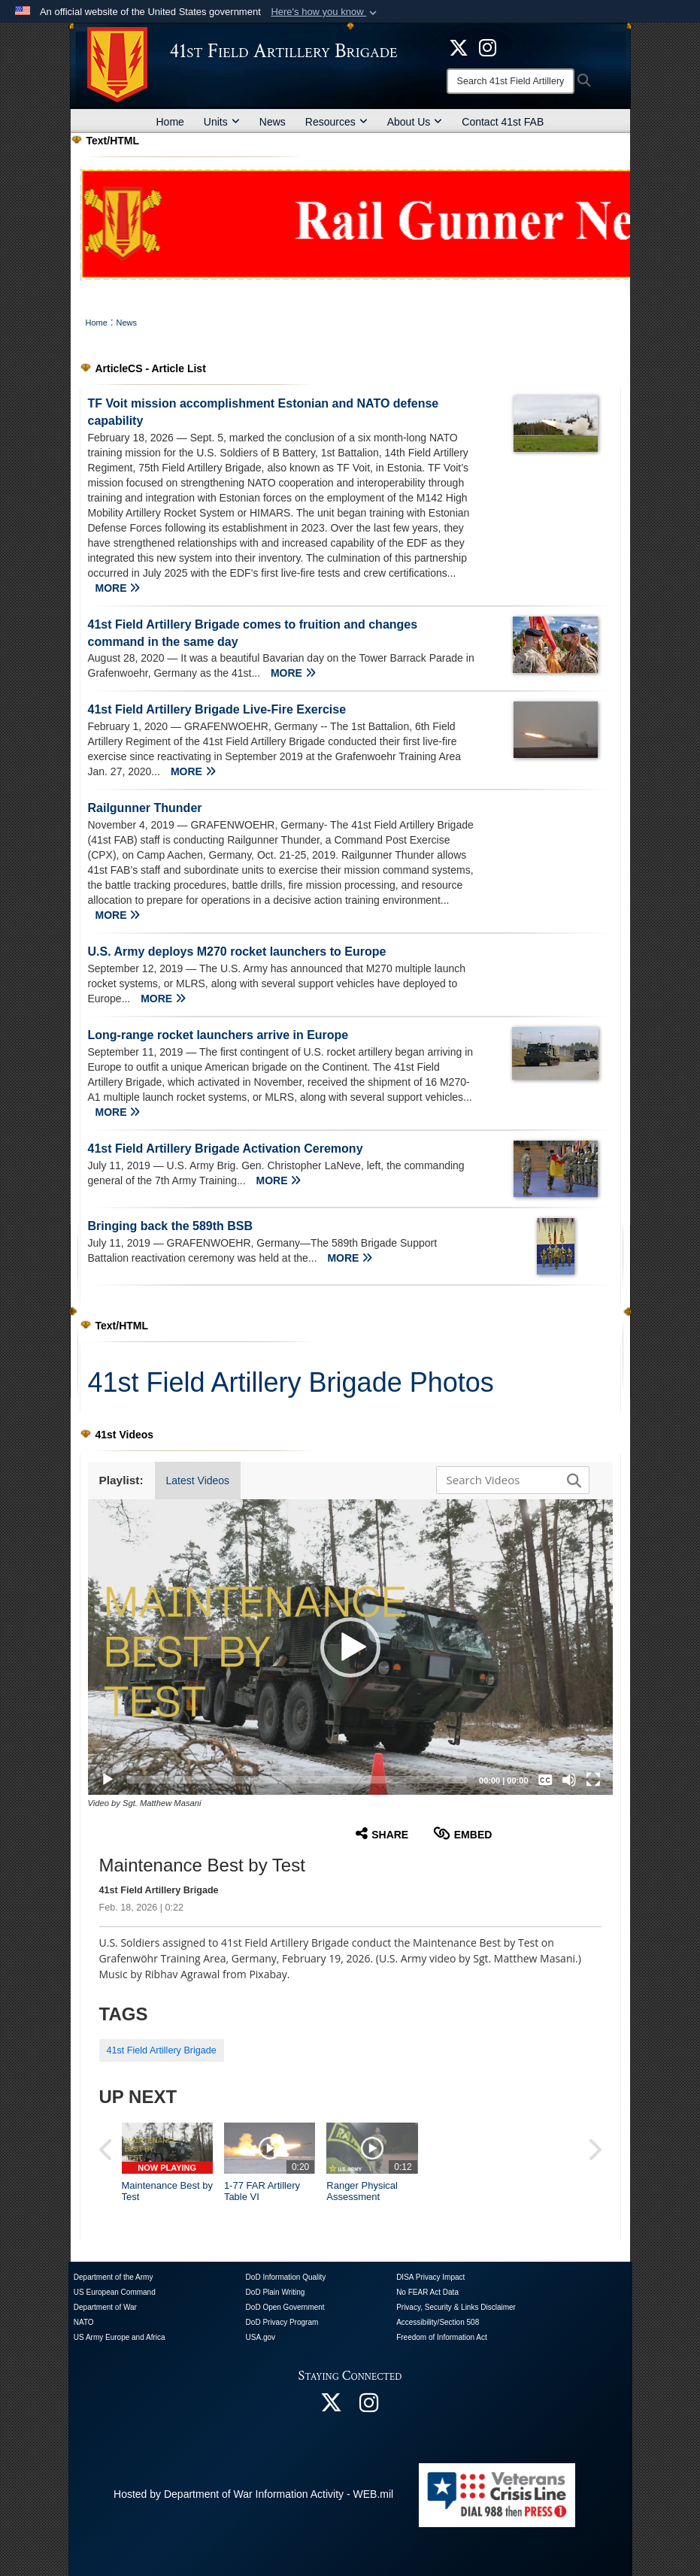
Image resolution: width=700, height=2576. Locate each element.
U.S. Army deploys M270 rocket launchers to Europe (237, 951)
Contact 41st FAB (503, 122)
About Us (415, 122)
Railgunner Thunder (145, 808)
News (272, 122)
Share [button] (382, 1833)
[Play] (107, 1779)
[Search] (510, 81)
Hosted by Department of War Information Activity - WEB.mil (253, 2494)
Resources (336, 122)
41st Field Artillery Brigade (162, 2050)
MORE (118, 588)
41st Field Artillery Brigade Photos (291, 1382)
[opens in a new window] (487, 47)
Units (222, 122)
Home (170, 122)
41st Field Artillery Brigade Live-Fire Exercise (217, 709)
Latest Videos (198, 1480)
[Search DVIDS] (509, 1480)
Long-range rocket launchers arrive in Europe (218, 1035)
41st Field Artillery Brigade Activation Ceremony (225, 1148)
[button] (325, 12)
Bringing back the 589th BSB (170, 1226)
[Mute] (569, 1779)
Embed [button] (462, 1833)
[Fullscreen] (593, 1779)
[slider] (297, 1780)
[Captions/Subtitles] (545, 1779)
